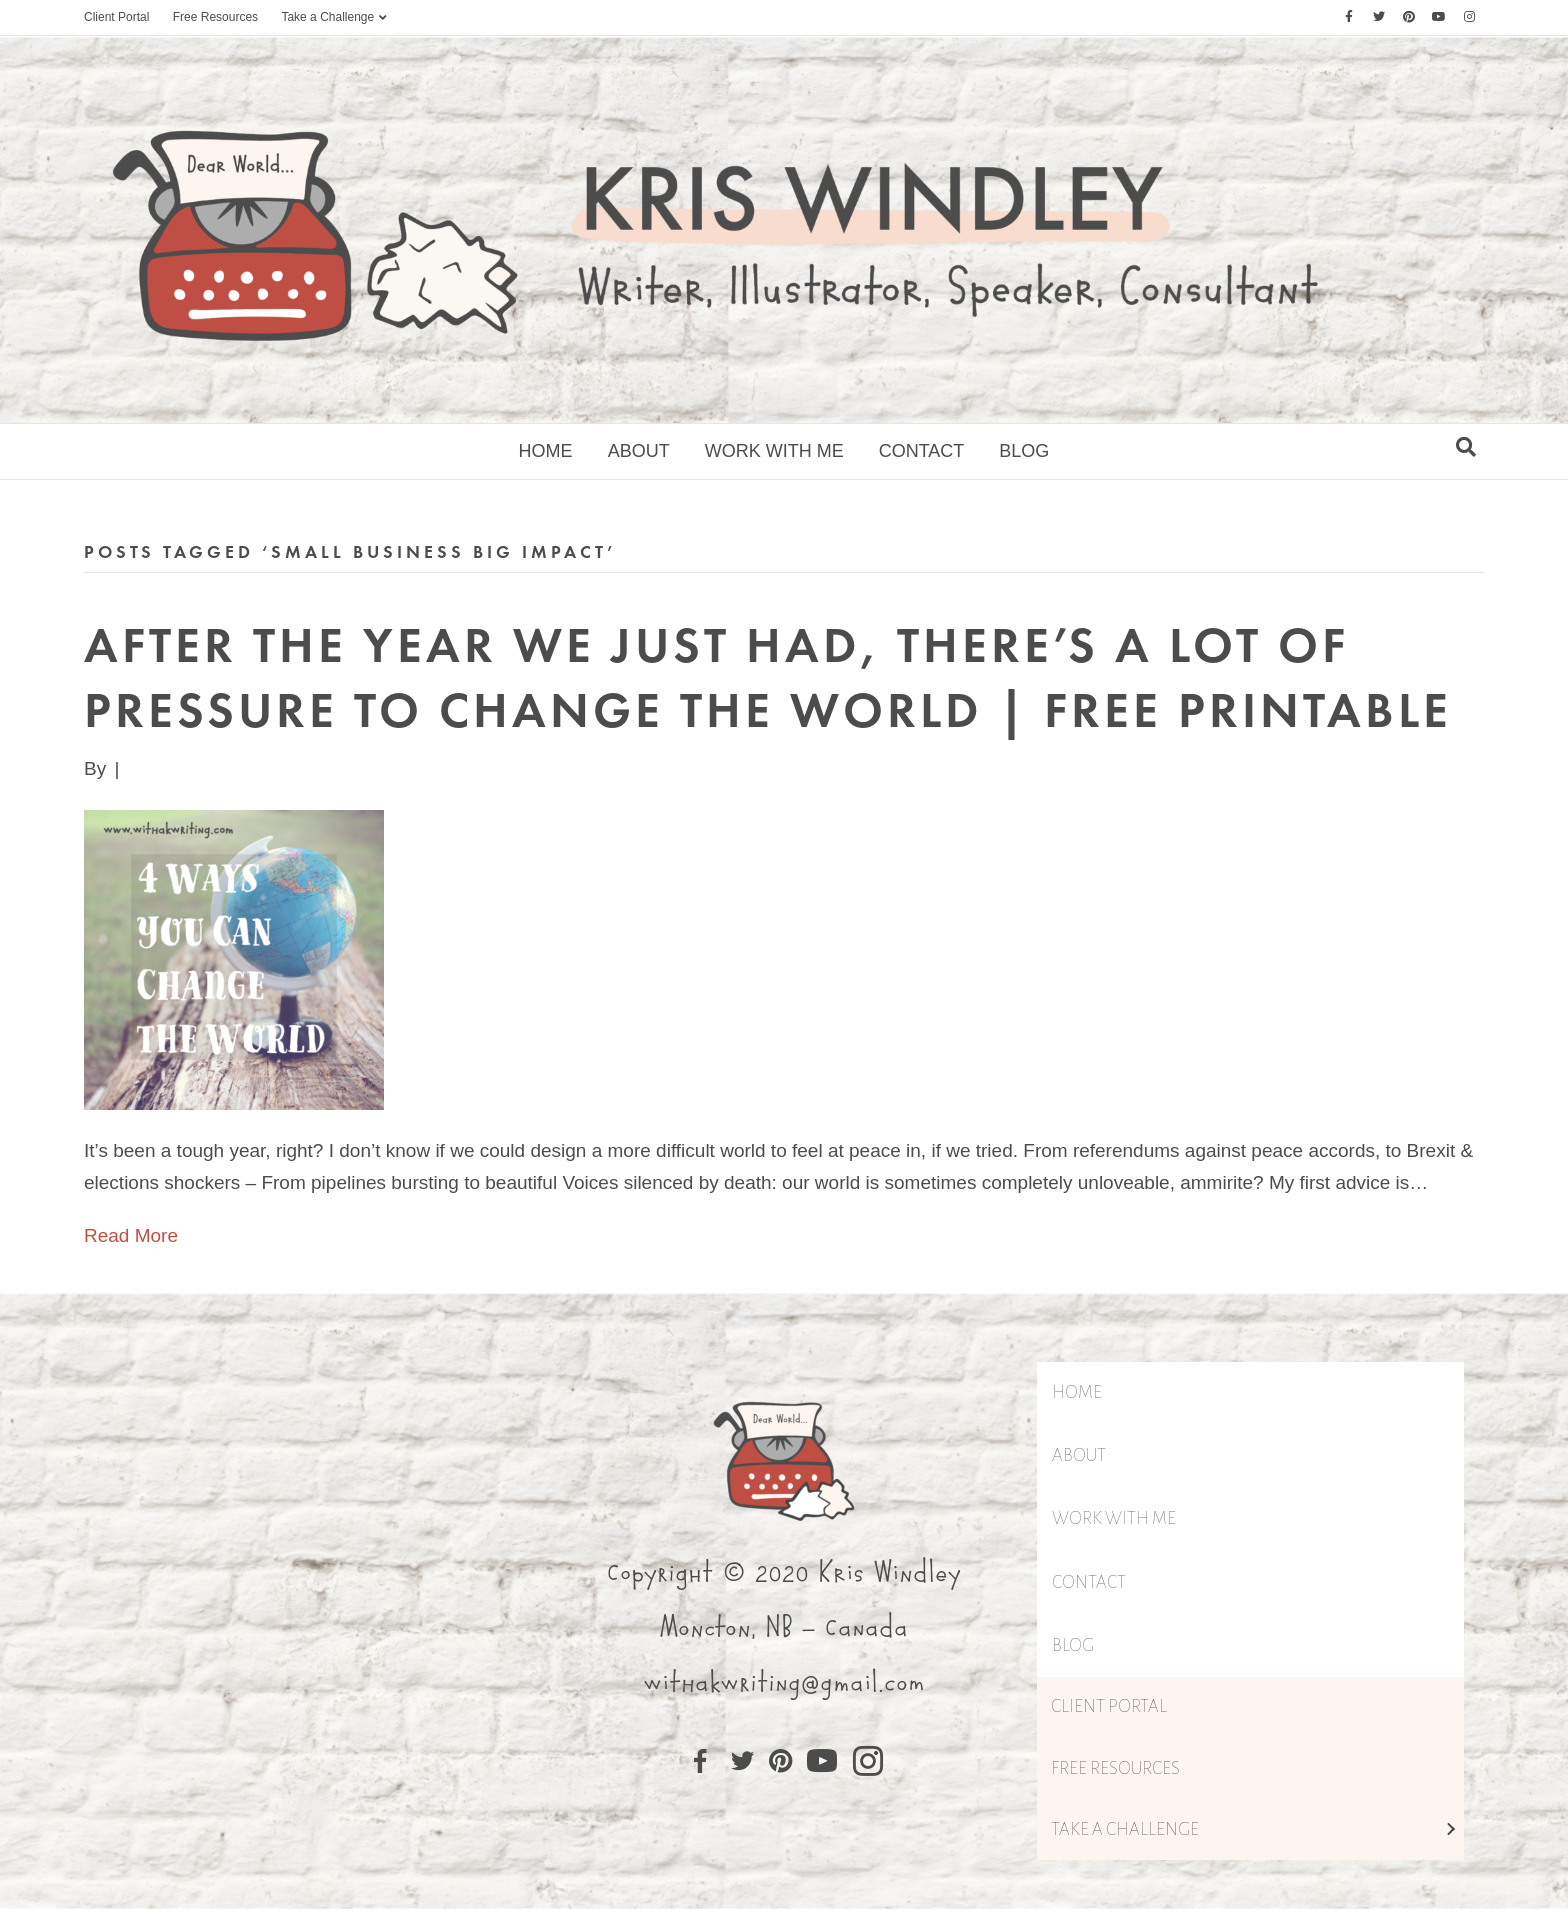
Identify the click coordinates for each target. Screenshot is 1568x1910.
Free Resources (215, 17)
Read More (131, 1235)
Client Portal (116, 17)
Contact (922, 451)
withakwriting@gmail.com (784, 1683)
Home (546, 451)
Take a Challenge (327, 17)
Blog (1024, 451)
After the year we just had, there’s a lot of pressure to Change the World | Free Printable (768, 677)
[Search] (1466, 447)
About (639, 451)
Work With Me (774, 451)
